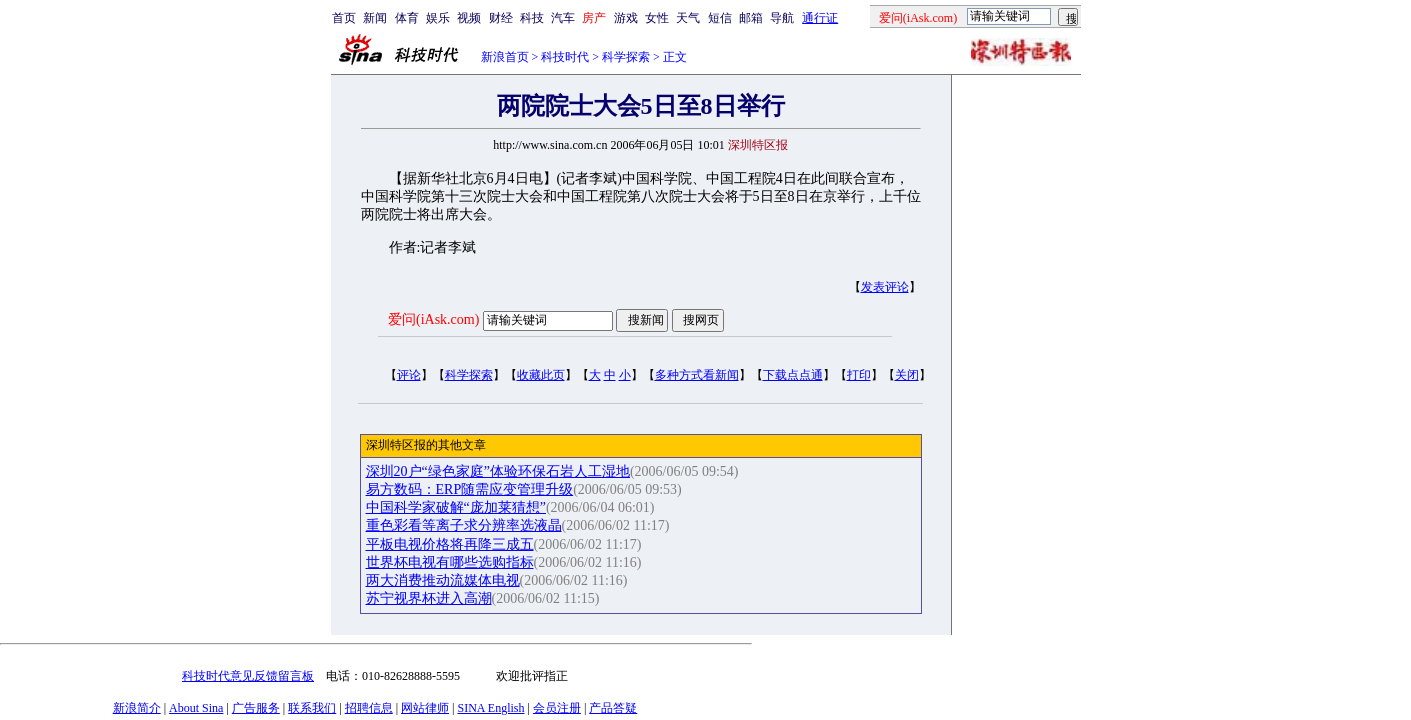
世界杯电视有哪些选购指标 (450, 562)
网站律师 (425, 708)
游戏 (626, 18)
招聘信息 (369, 708)
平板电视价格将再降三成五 (450, 544)
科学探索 (626, 57)
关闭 (907, 375)
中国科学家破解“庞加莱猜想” (456, 507)
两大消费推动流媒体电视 (443, 580)
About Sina (196, 708)
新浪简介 (137, 708)
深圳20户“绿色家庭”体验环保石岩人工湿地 (498, 471)
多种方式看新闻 (697, 375)
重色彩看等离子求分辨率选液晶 (464, 525)
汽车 (563, 18)
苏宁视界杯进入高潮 (429, 598)
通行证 (820, 18)
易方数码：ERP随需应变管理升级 (470, 489)
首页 (344, 18)
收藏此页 (541, 375)
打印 (859, 375)
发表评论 (885, 287)
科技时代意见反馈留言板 (248, 676)
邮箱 (751, 18)
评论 (409, 375)
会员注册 (557, 708)
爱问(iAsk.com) (433, 319)
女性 (657, 18)
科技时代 (565, 57)
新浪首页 (505, 57)
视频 (469, 18)
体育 (407, 18)
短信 (720, 18)
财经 (501, 18)
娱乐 (438, 18)
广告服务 (256, 708)
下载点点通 (793, 375)
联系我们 (312, 708)
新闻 (375, 18)
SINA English (490, 708)
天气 (688, 18)
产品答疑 (613, 708)
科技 (532, 18)
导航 (782, 18)
